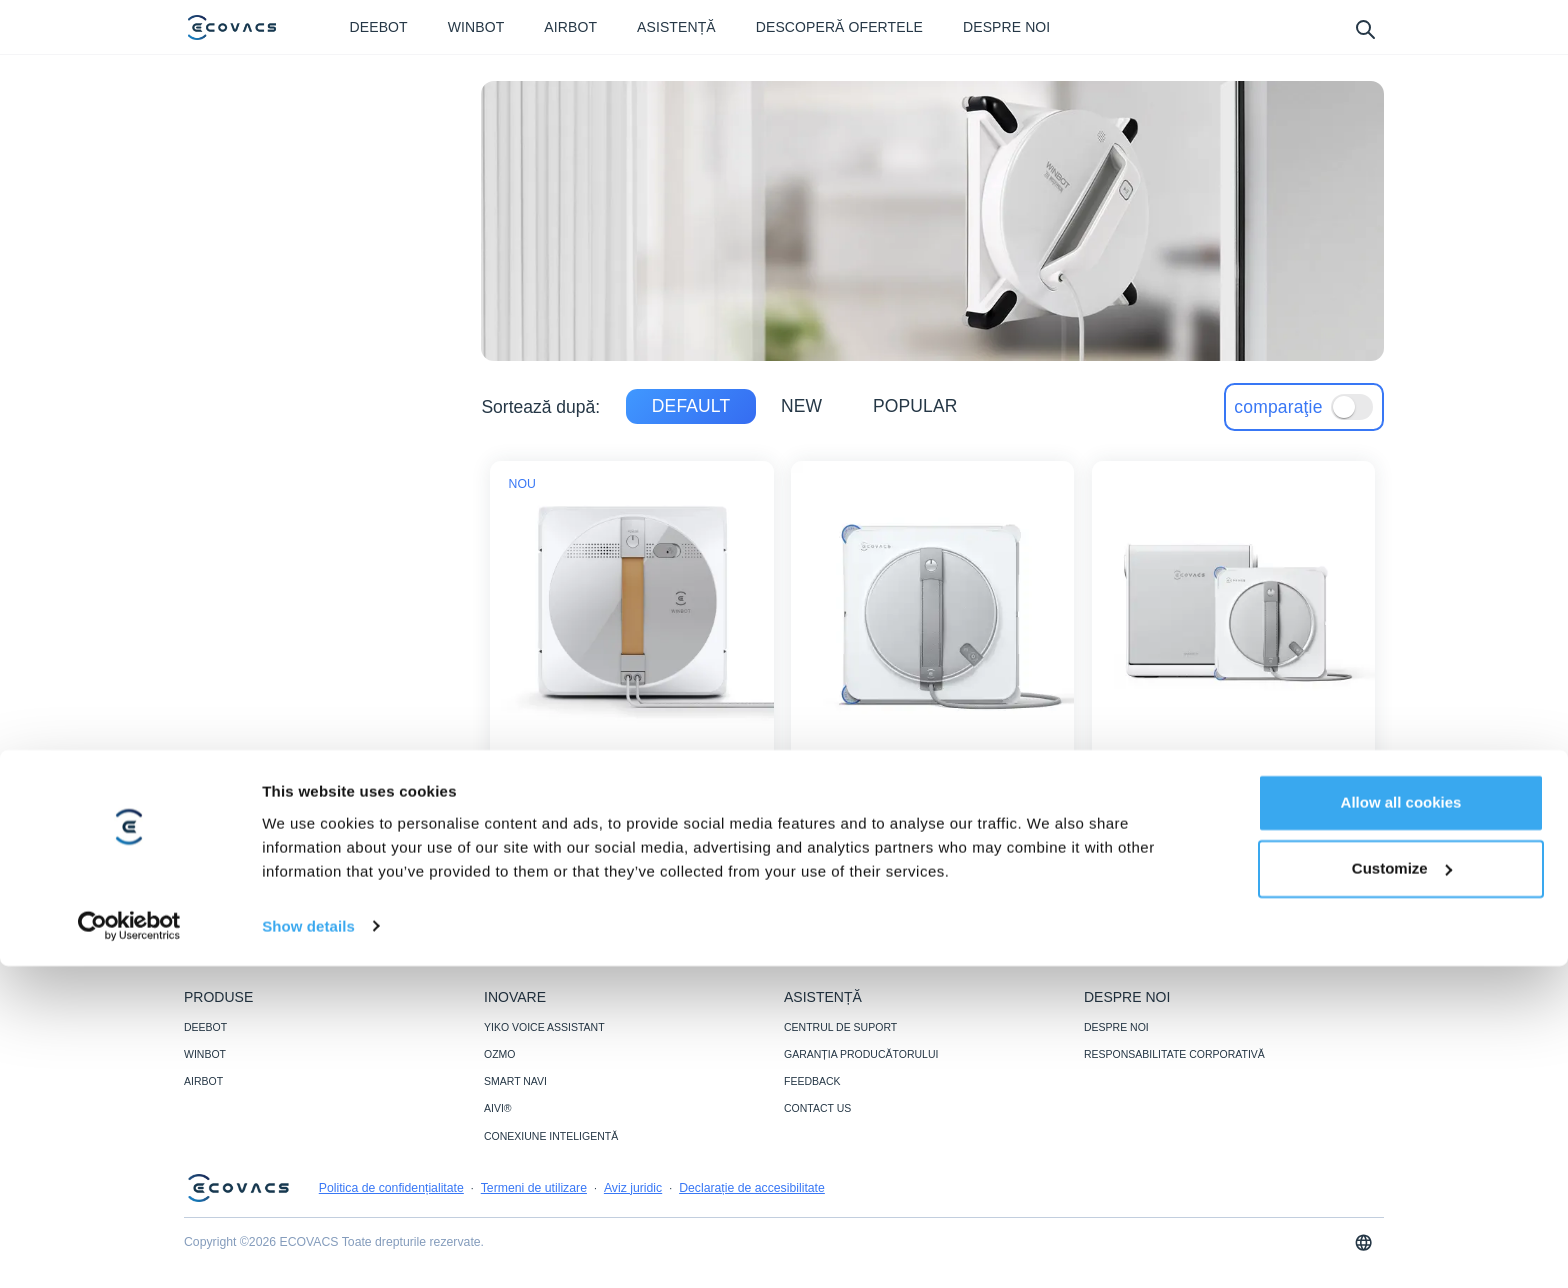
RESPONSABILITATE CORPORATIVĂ (1174, 1054)
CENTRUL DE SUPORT (840, 1027)
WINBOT (205, 1054)
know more (632, 842)
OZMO (500, 1054)
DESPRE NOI (1116, 1027)
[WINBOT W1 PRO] (632, 843)
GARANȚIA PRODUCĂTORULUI (861, 1054)
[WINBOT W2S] (933, 843)
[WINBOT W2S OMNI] (1233, 843)
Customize (1402, 1190)
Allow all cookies (1401, 1125)
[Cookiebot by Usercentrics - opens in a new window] (129, 1249)
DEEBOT (205, 1027)
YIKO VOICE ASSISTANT (544, 1027)
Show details (308, 1248)
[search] (1364, 28)
